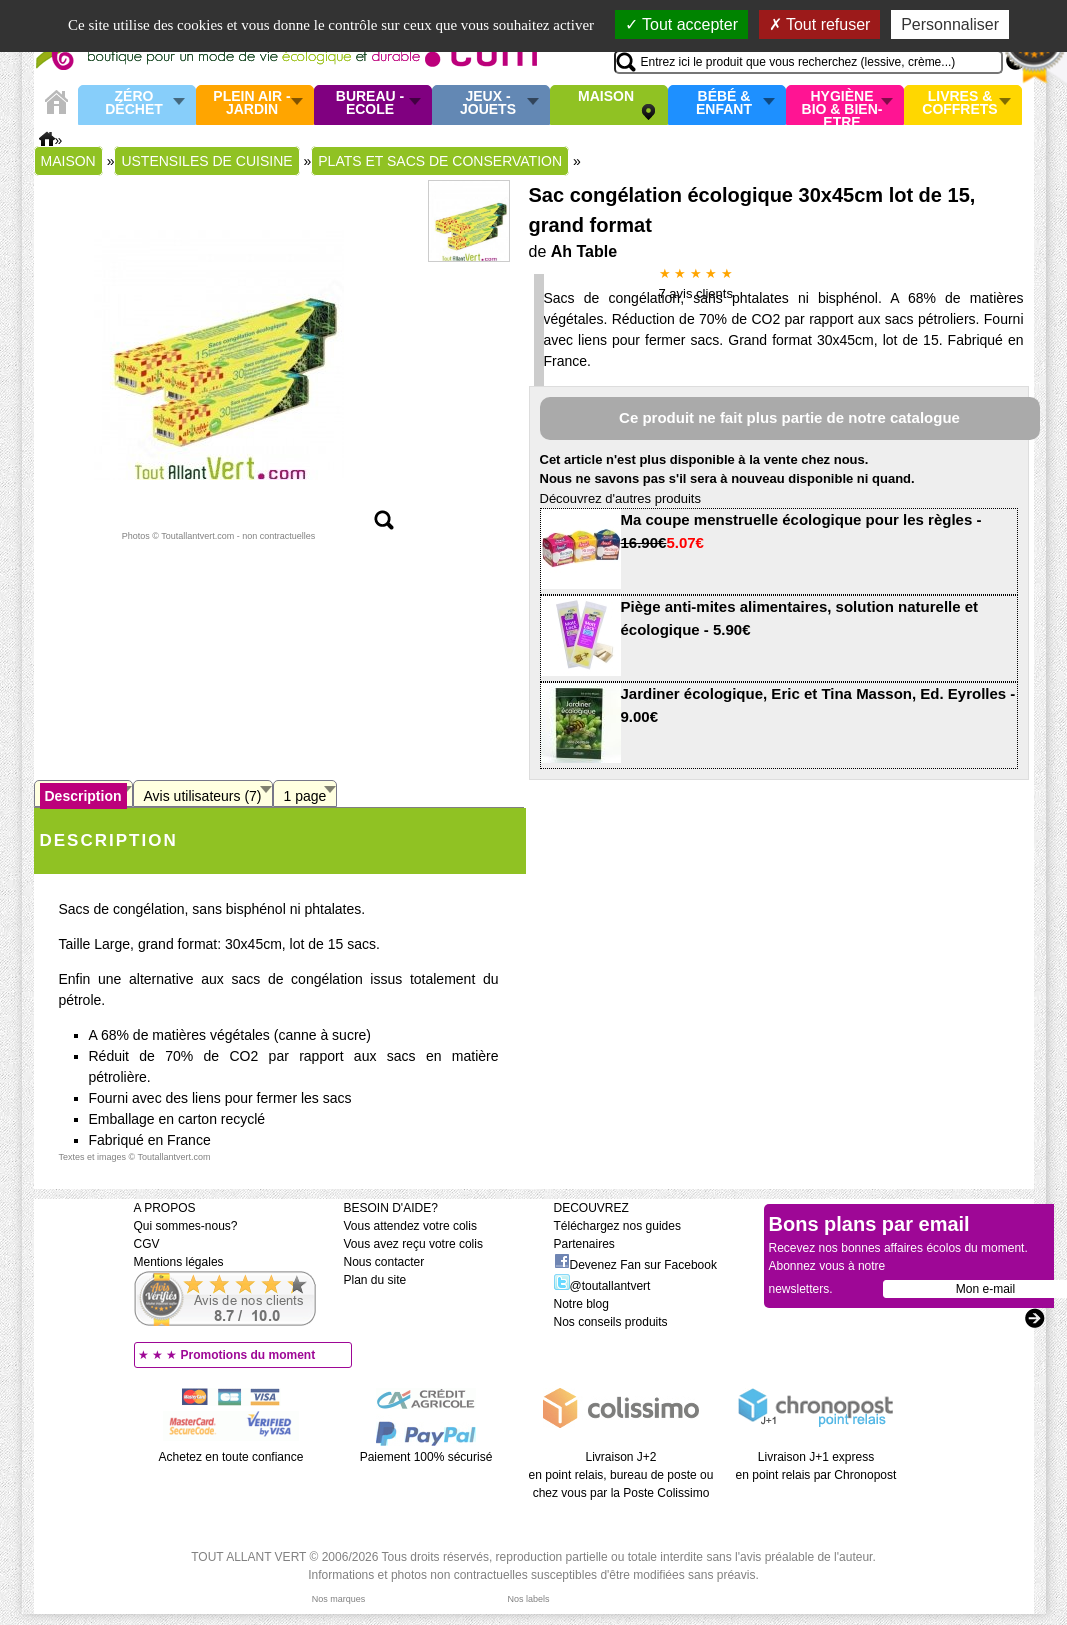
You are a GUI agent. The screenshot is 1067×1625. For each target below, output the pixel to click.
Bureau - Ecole (370, 103)
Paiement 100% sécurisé (426, 1457)
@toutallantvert (602, 1286)
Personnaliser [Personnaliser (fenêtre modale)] (950, 24)
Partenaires (584, 1244)
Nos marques (339, 1599)
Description (83, 796)
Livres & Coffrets (959, 103)
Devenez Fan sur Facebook (635, 1265)
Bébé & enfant (724, 103)
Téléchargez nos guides (617, 1226)
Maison (606, 97)
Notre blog (581, 1304)
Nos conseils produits (611, 1322)
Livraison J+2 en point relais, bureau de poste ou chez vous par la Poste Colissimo (621, 1475)
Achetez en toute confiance (231, 1457)
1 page (305, 796)
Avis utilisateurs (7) (203, 796)
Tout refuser (820, 24)
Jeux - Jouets (488, 103)
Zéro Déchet (134, 103)
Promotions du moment (248, 1355)
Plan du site (375, 1280)
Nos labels (528, 1599)
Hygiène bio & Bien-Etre (842, 105)
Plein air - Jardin (251, 103)
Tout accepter (681, 24)
